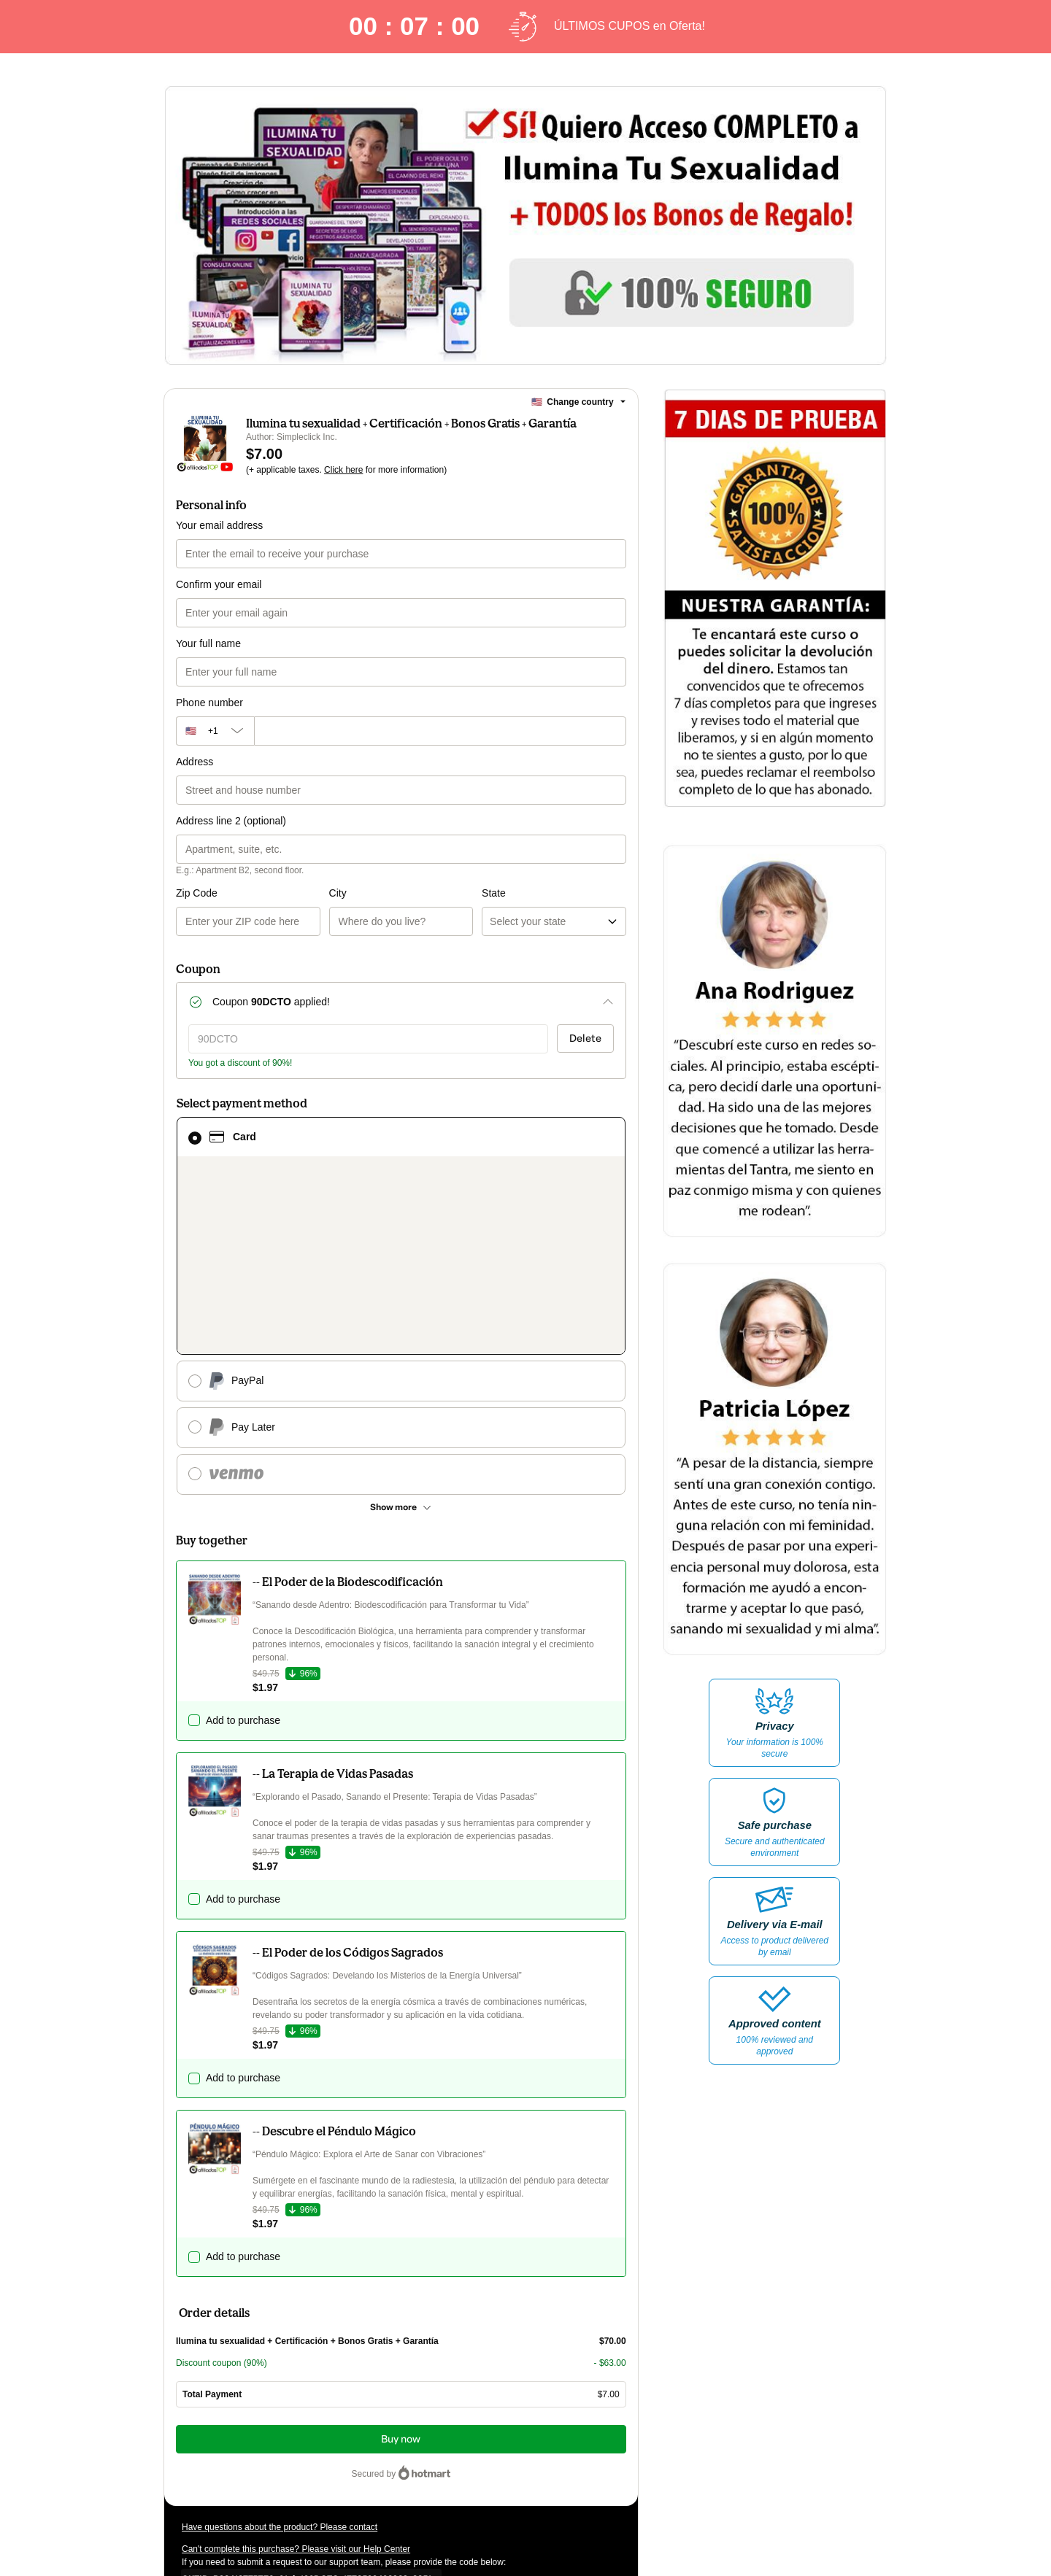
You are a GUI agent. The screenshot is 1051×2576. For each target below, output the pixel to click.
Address (194, 761)
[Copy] (306, 2390)
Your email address (219, 525)
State (417, 893)
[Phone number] (440, 731)
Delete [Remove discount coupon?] (585, 1038)
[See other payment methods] (401, 1319)
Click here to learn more (355, 2415)
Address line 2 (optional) (231, 821)
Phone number (209, 702)
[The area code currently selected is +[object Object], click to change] (215, 731)
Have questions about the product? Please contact (279, 2340)
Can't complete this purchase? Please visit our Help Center (296, 2361)
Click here (343, 470)
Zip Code (196, 893)
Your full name (208, 643)
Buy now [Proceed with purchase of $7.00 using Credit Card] (400, 2252)
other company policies (321, 2455)
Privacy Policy (229, 2455)
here (319, 2481)
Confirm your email (218, 584)
